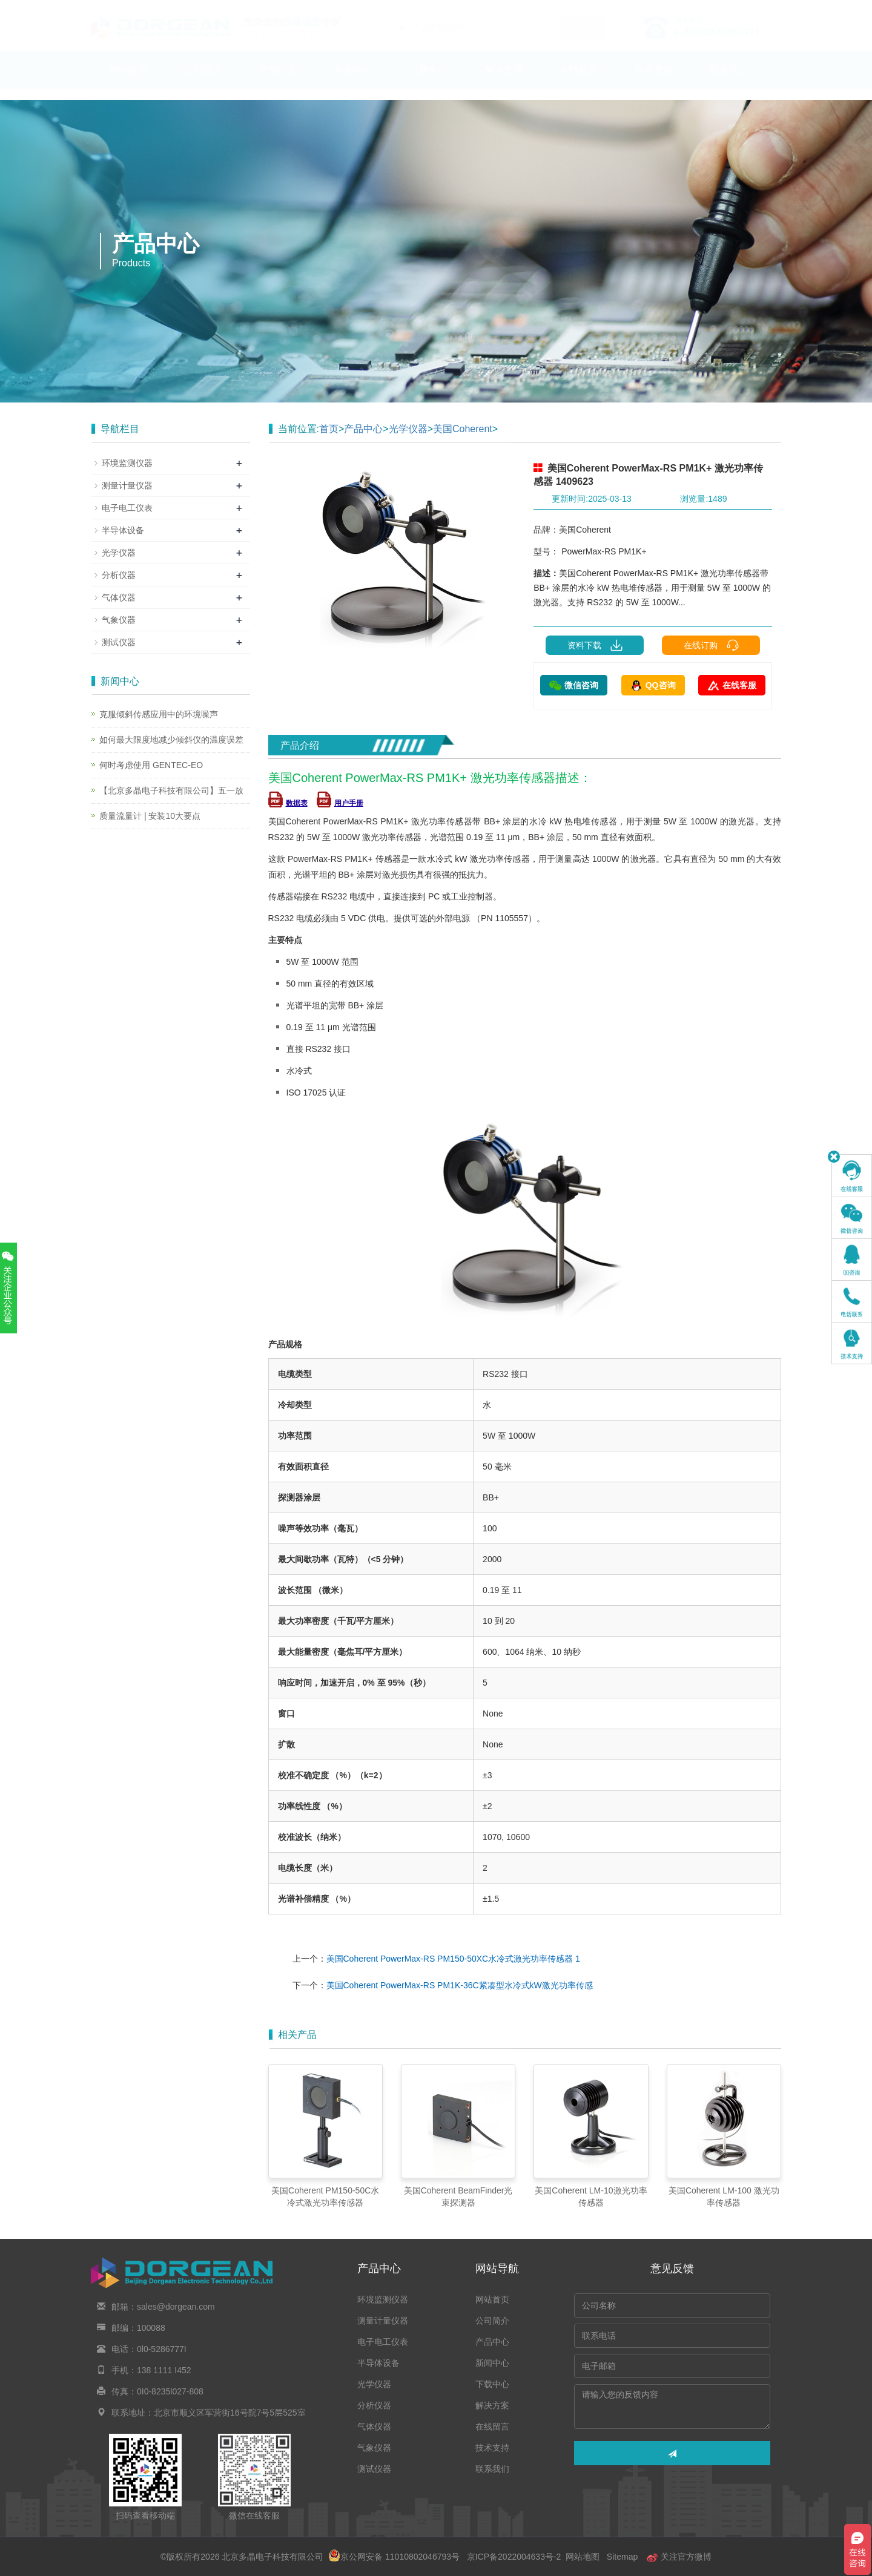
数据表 (288, 803)
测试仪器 (119, 642)
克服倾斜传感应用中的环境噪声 (158, 714)
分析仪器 (119, 575)
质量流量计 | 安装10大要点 (149, 816)
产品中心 (278, 81)
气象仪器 (119, 620)
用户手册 (340, 803)
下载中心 (428, 81)
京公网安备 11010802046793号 (394, 2556)
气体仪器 (119, 597)
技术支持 (654, 81)
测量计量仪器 (127, 485)
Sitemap (622, 2556)
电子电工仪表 (127, 508)
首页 (329, 429)
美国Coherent (462, 429)
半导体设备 (123, 530)
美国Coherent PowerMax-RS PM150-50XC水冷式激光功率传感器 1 (453, 1958)
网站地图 (583, 2556)
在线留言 (579, 81)
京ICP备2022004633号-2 (513, 2556)
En (766, 8)
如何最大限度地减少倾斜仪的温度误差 (171, 739)
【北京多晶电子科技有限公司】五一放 (171, 790)
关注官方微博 (679, 2556)
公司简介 (203, 81)
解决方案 (503, 81)
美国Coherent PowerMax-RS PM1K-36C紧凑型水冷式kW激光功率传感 (459, 1985)
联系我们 (729, 81)
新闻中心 (353, 81)
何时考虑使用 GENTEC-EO (151, 765)
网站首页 (128, 81)
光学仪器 (408, 429)
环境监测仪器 (127, 463)
